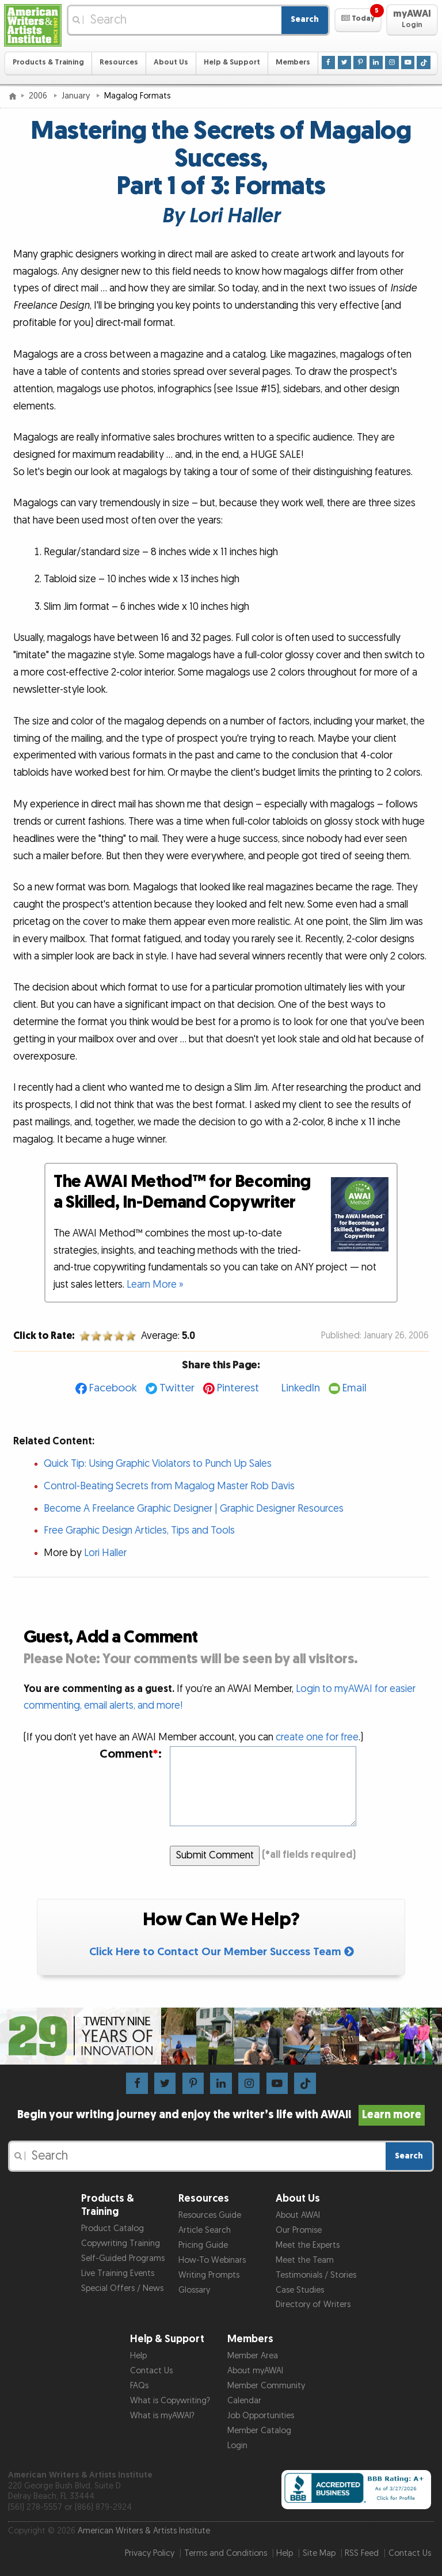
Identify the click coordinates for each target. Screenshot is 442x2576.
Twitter (177, 1388)
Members (293, 62)
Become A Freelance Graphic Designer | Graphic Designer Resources (194, 1508)
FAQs (139, 2385)
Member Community (266, 2385)
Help (138, 2355)
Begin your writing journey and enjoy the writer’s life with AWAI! (221, 2114)
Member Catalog (259, 2430)
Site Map (319, 2553)
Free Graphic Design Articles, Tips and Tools (139, 1530)
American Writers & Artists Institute (144, 2530)
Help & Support (232, 62)
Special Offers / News (122, 2288)
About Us (171, 62)
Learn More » (155, 1284)
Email (354, 1388)
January (77, 95)
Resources (119, 62)
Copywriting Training (120, 2243)
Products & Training (48, 62)
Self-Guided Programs (123, 2258)
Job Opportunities (260, 2415)
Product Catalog (112, 2228)
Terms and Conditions (225, 2553)
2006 (39, 95)
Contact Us (151, 2370)
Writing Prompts (208, 2275)
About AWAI (298, 2215)
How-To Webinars (212, 2260)
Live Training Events (117, 2273)
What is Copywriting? (170, 2400)
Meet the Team (305, 2260)
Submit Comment (215, 1855)
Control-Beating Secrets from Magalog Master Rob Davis (169, 1486)
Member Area (252, 2355)
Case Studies (300, 2290)
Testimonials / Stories (316, 2275)
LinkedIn (300, 1388)
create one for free (317, 1737)
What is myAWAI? (162, 2415)
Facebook (113, 1388)
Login (237, 2445)
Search (305, 19)
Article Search (204, 2230)
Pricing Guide (203, 2245)
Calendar (244, 2400)
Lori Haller (105, 1553)
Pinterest (238, 1388)
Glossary (194, 2290)
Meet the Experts (308, 2245)
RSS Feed (362, 2553)
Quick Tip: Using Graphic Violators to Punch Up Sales (158, 1463)
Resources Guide (209, 2215)
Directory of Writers (313, 2304)
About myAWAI (255, 2370)
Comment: (131, 1754)
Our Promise (299, 2230)
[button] (357, 20)
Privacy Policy (149, 2553)
